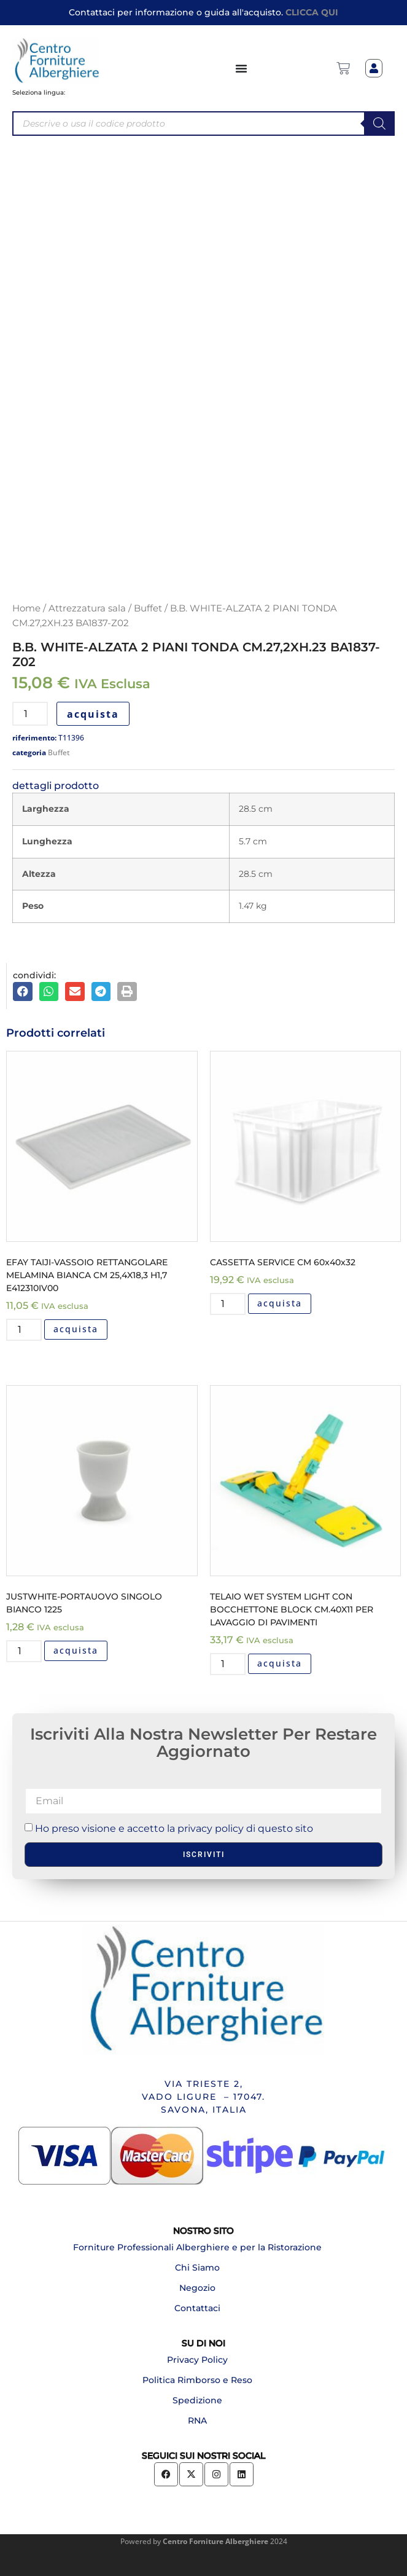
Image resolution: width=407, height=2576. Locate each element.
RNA (197, 2420)
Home (26, 608)
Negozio (197, 2287)
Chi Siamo (197, 2267)
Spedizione (197, 2400)
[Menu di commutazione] (242, 68)
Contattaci (197, 2308)
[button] (23, 992)
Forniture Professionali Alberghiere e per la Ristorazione (197, 2247)
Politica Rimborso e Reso (197, 2380)
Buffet (148, 608)
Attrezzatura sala (87, 608)
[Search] (379, 123)
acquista (93, 714)
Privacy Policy (197, 2359)
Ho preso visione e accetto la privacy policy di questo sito (174, 1828)
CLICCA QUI (311, 12)
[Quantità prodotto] (30, 714)
